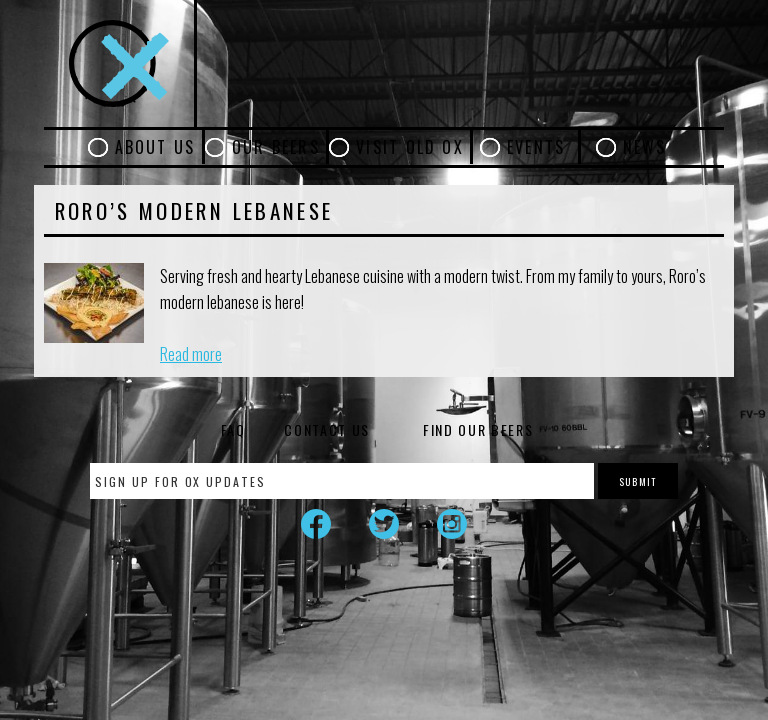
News (645, 147)
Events (536, 147)
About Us (155, 147)
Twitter (384, 524)
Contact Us (327, 429)
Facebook (316, 524)
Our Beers (276, 147)
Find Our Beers (478, 429)
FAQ (233, 429)
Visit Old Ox (410, 147)
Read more (191, 354)
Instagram (452, 524)
